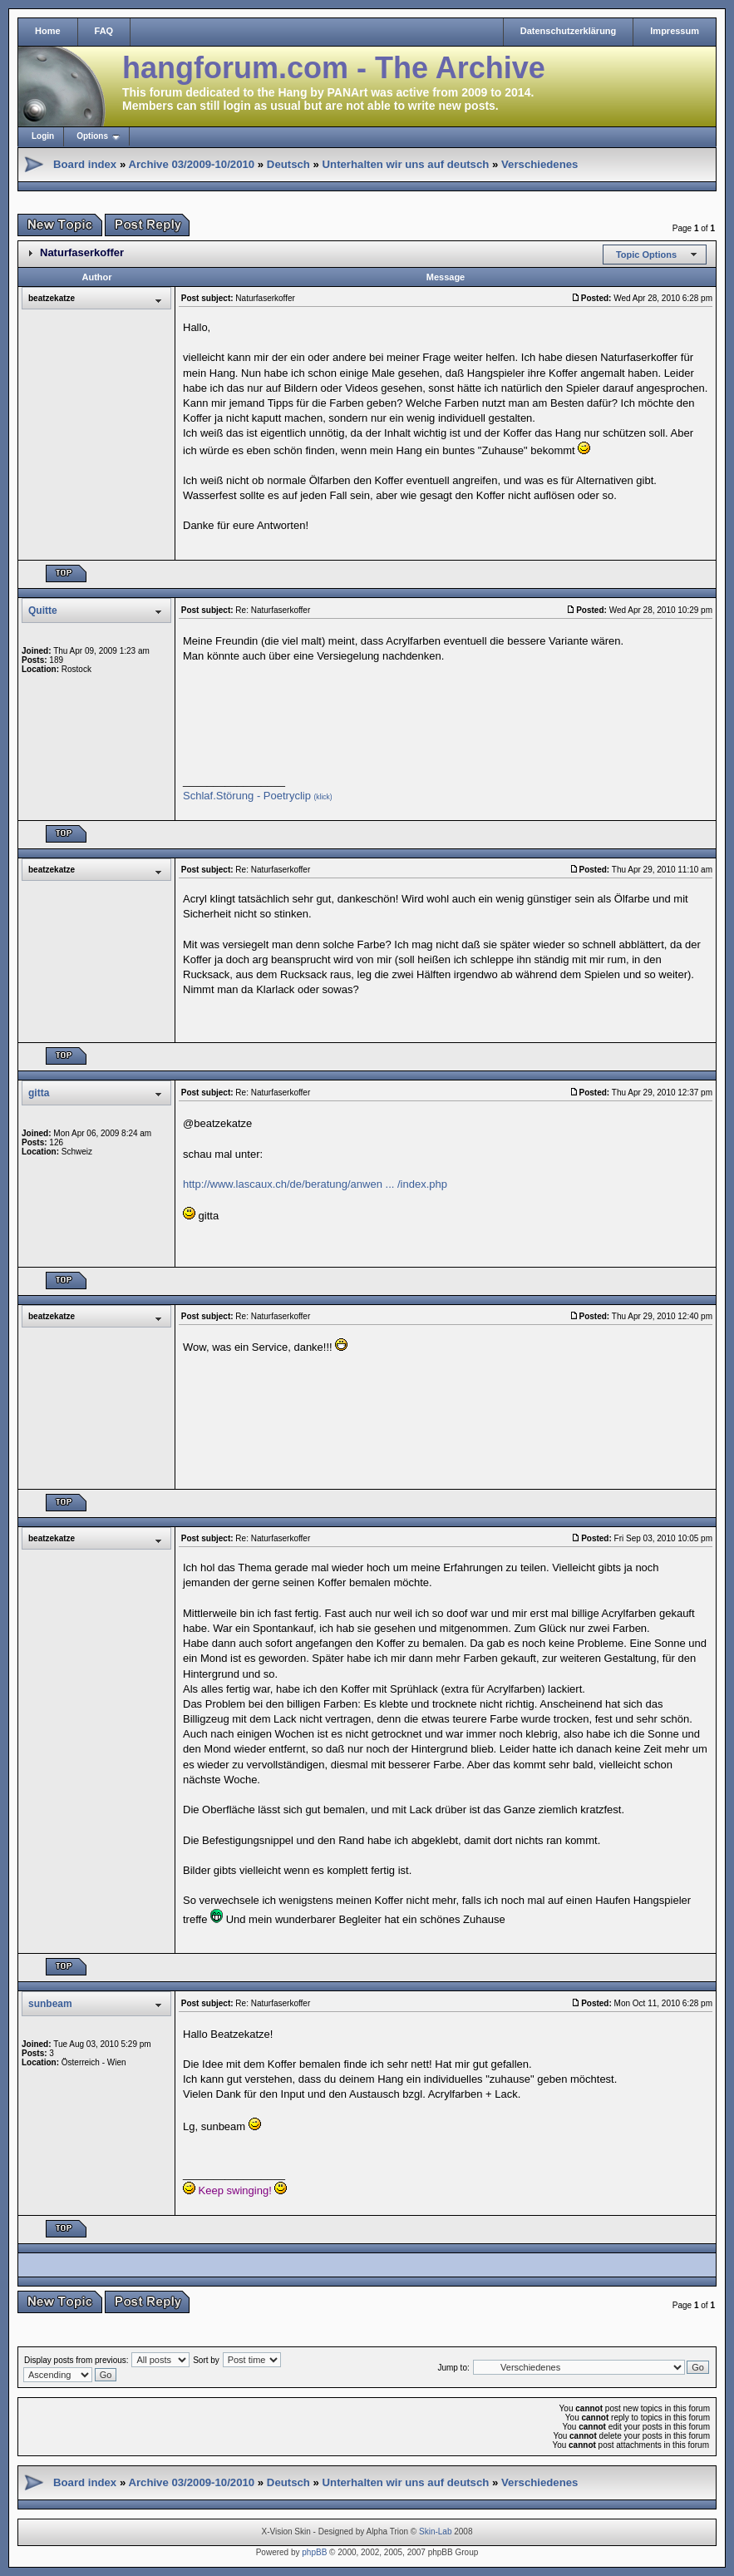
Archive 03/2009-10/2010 (191, 164)
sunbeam (50, 2004)
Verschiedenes (539, 164)
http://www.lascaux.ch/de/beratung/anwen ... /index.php (315, 1184)
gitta (38, 1093)
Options (92, 136)
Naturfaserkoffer (82, 252)
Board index (84, 164)
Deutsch (288, 164)
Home (48, 31)
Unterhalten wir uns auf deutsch (406, 164)
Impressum (674, 31)
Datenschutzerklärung (568, 31)
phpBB (314, 2552)
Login (43, 136)
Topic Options (646, 255)
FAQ (104, 31)
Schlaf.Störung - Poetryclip (258, 795)
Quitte (42, 610)
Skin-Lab (435, 2531)
